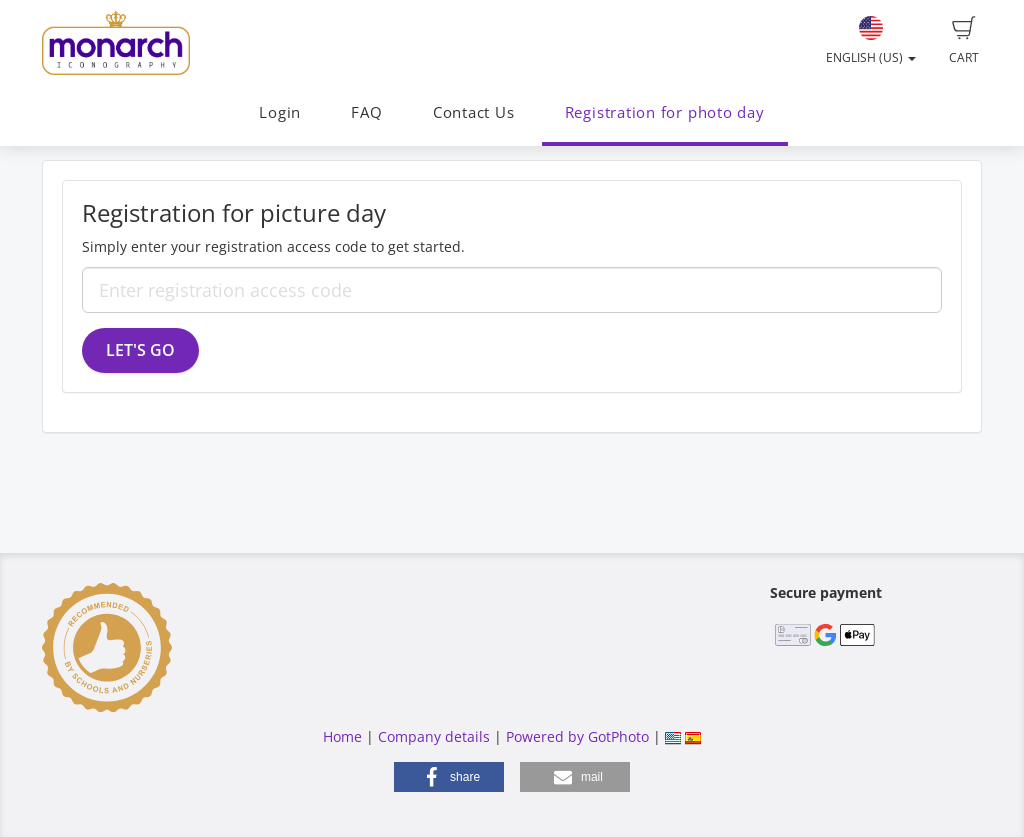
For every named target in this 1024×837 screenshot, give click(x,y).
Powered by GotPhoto (577, 736)
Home (342, 736)
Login (280, 112)
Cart (964, 41)
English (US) (871, 41)
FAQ (366, 112)
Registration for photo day (665, 112)
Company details (434, 736)
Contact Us (474, 112)
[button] (449, 777)
